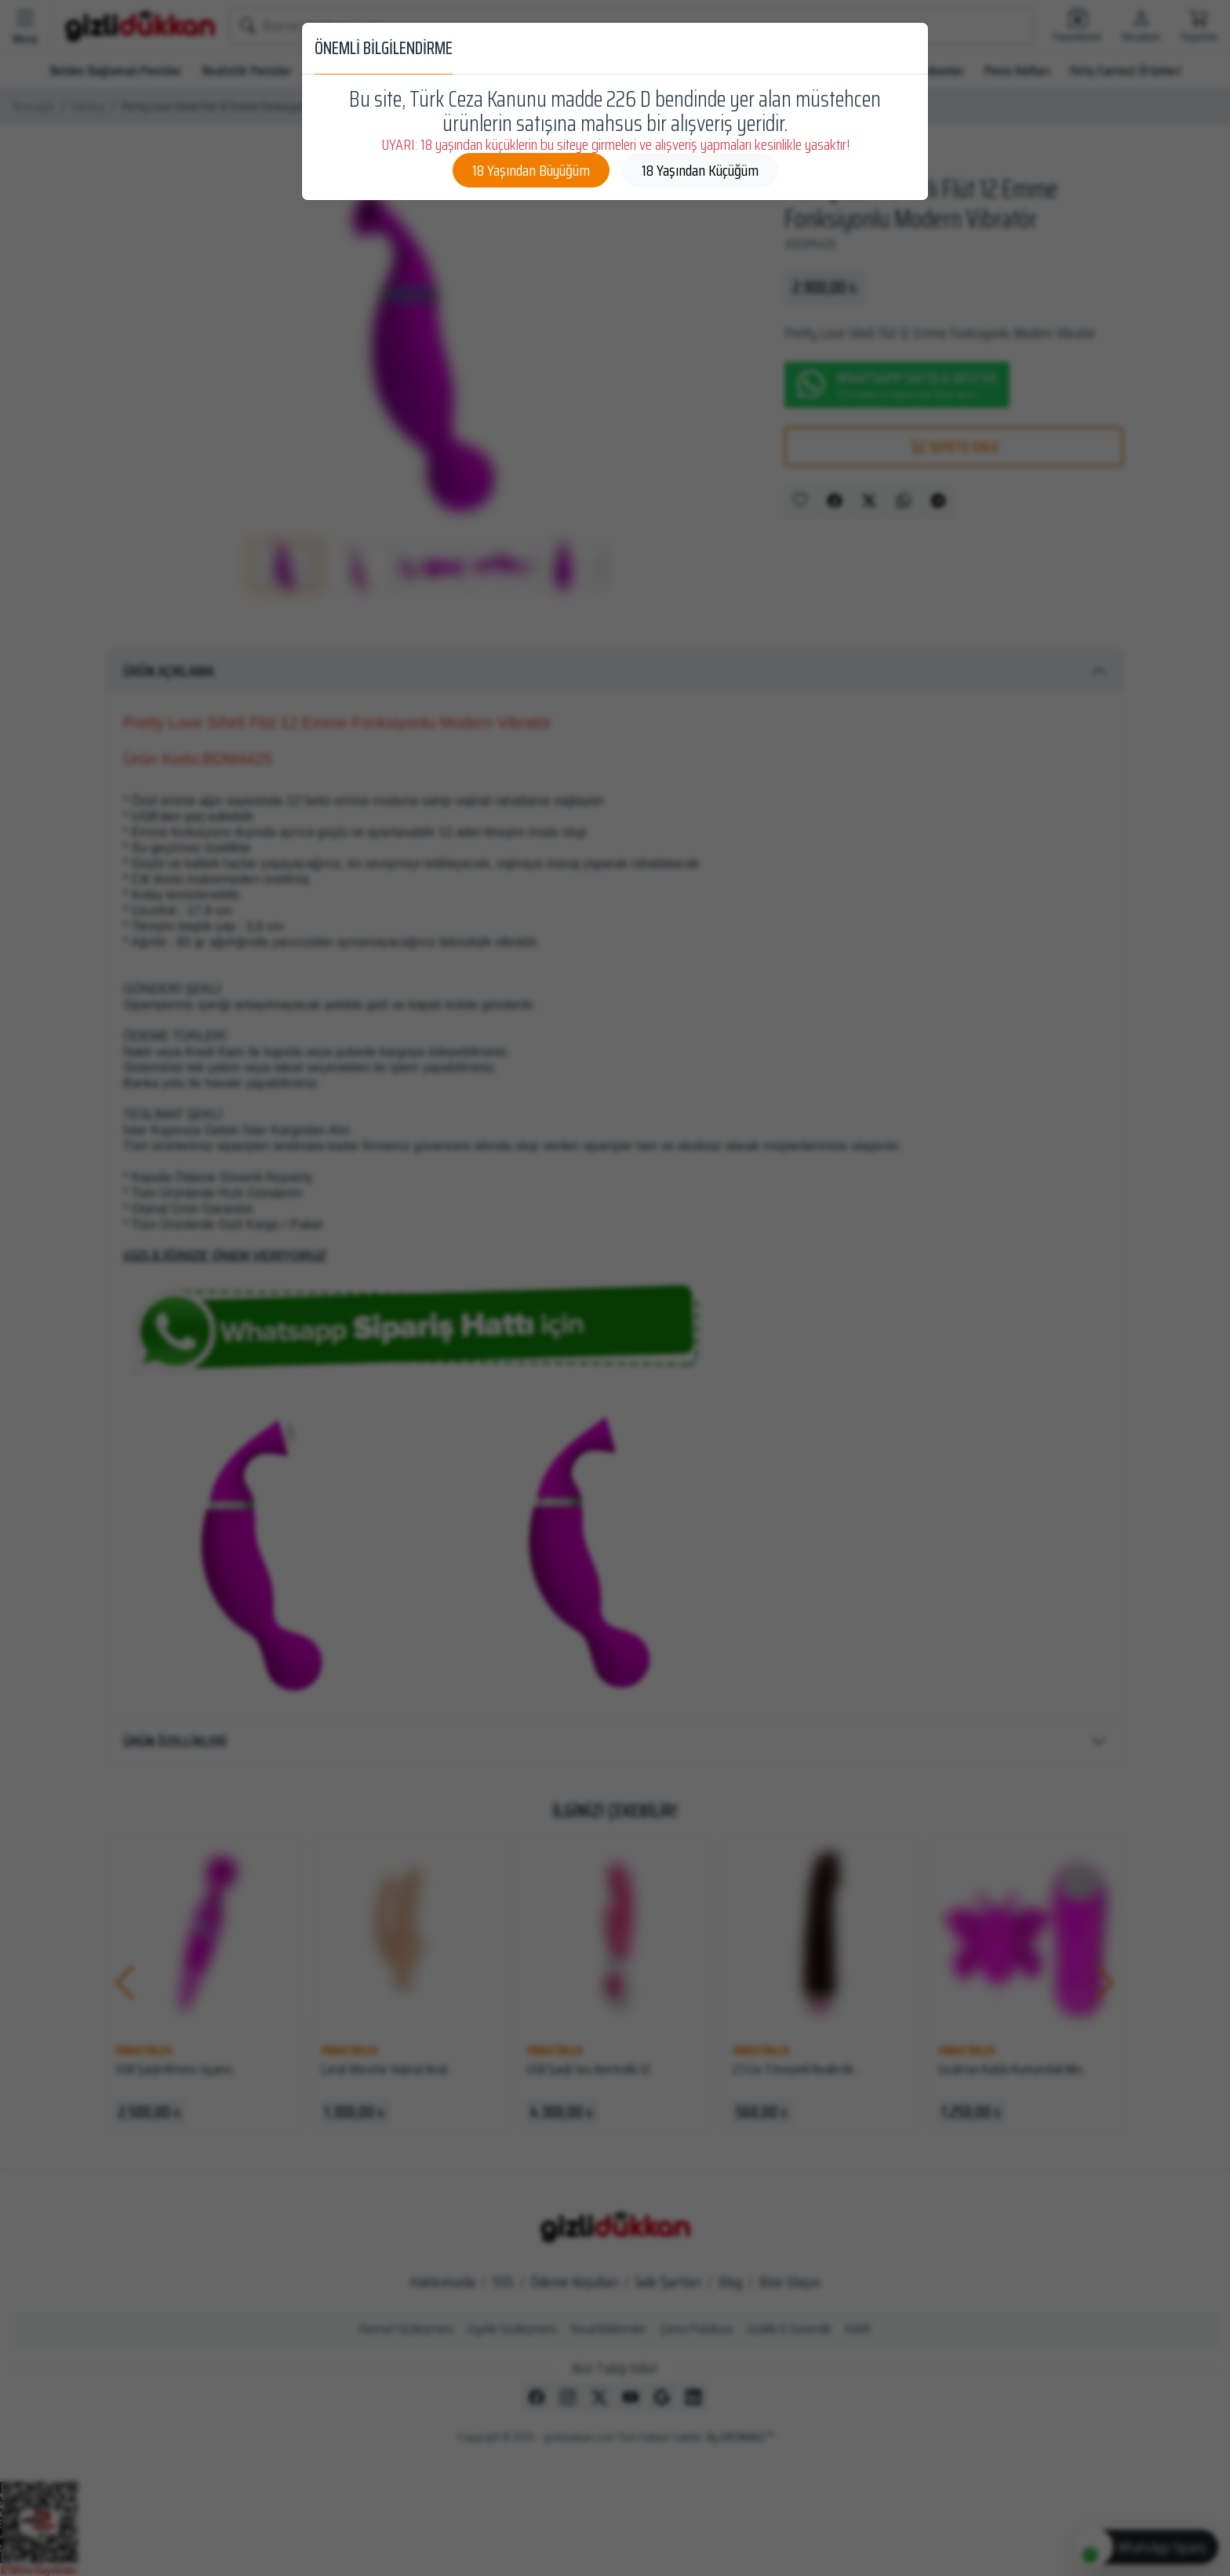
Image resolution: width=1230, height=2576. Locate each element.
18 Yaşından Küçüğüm (700, 170)
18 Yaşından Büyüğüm (531, 170)
